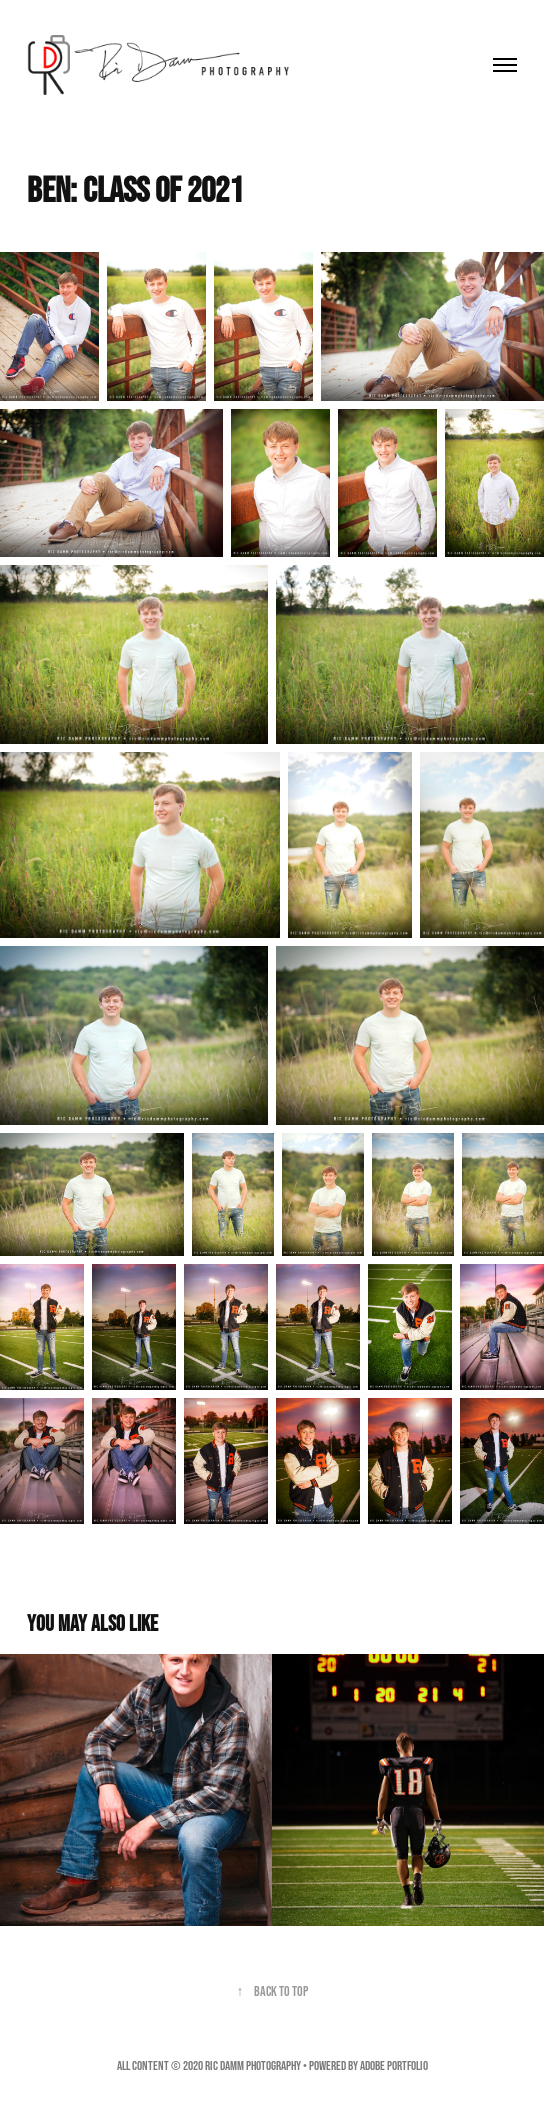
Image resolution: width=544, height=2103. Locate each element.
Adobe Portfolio (394, 2065)
